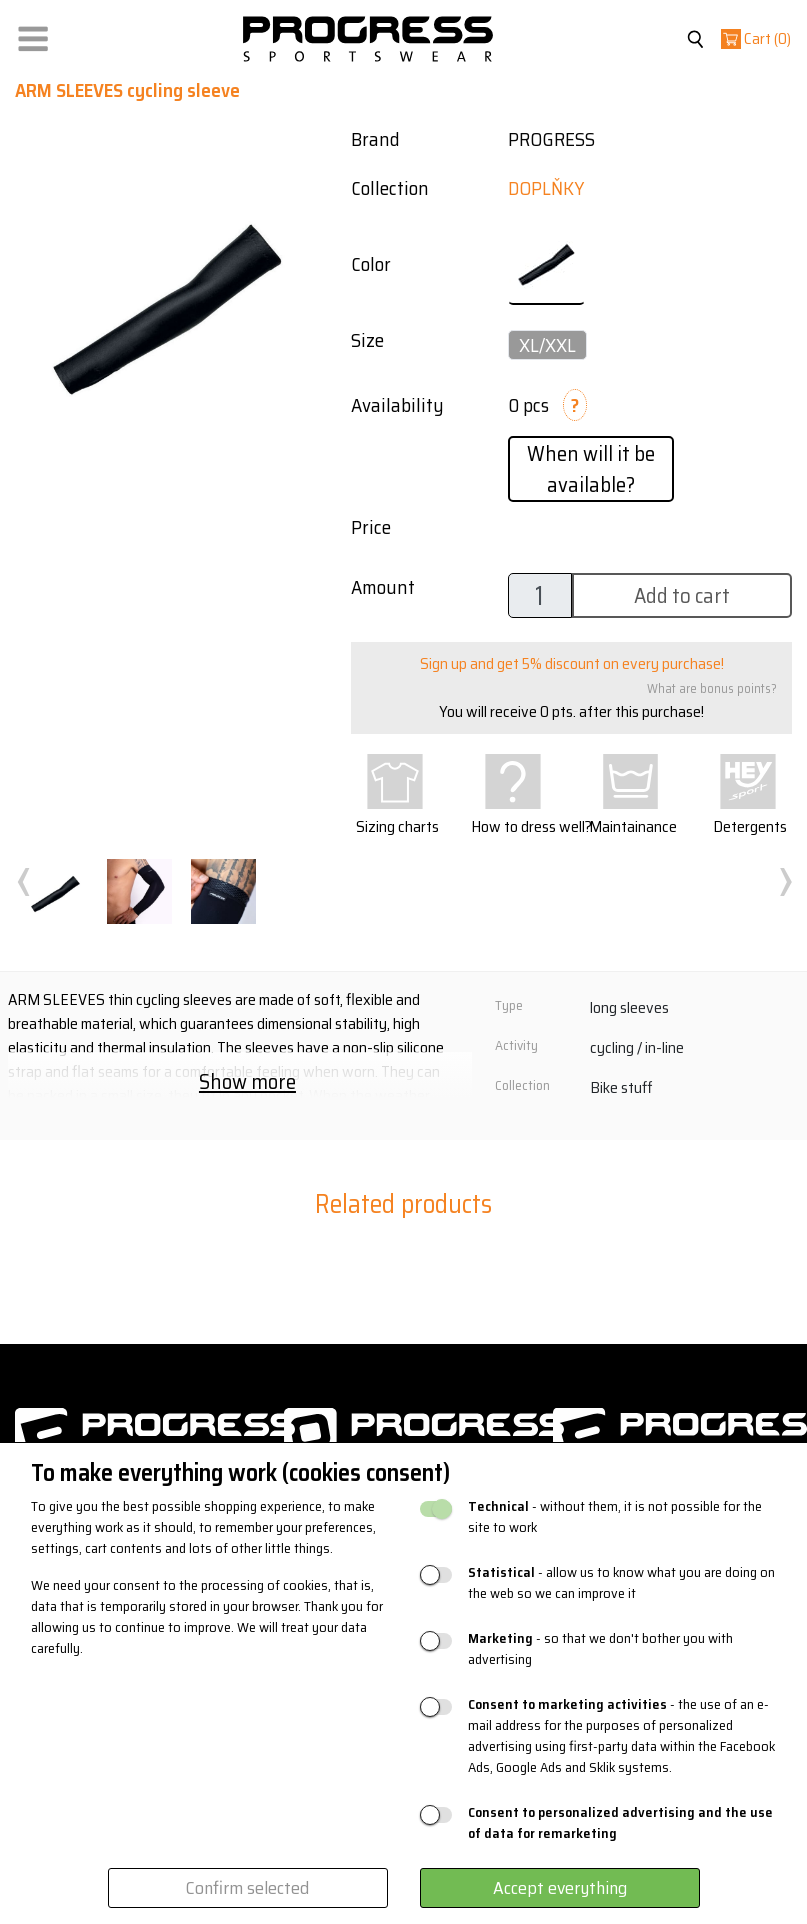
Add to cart (682, 595)
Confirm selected (247, 1888)
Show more (247, 1081)
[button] (33, 34)
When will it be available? (591, 469)
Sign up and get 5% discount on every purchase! (572, 663)
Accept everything (560, 1888)
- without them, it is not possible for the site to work (615, 1517)
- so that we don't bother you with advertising (600, 1649)
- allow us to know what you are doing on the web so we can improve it (621, 1583)
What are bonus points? (712, 688)
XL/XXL (547, 345)
